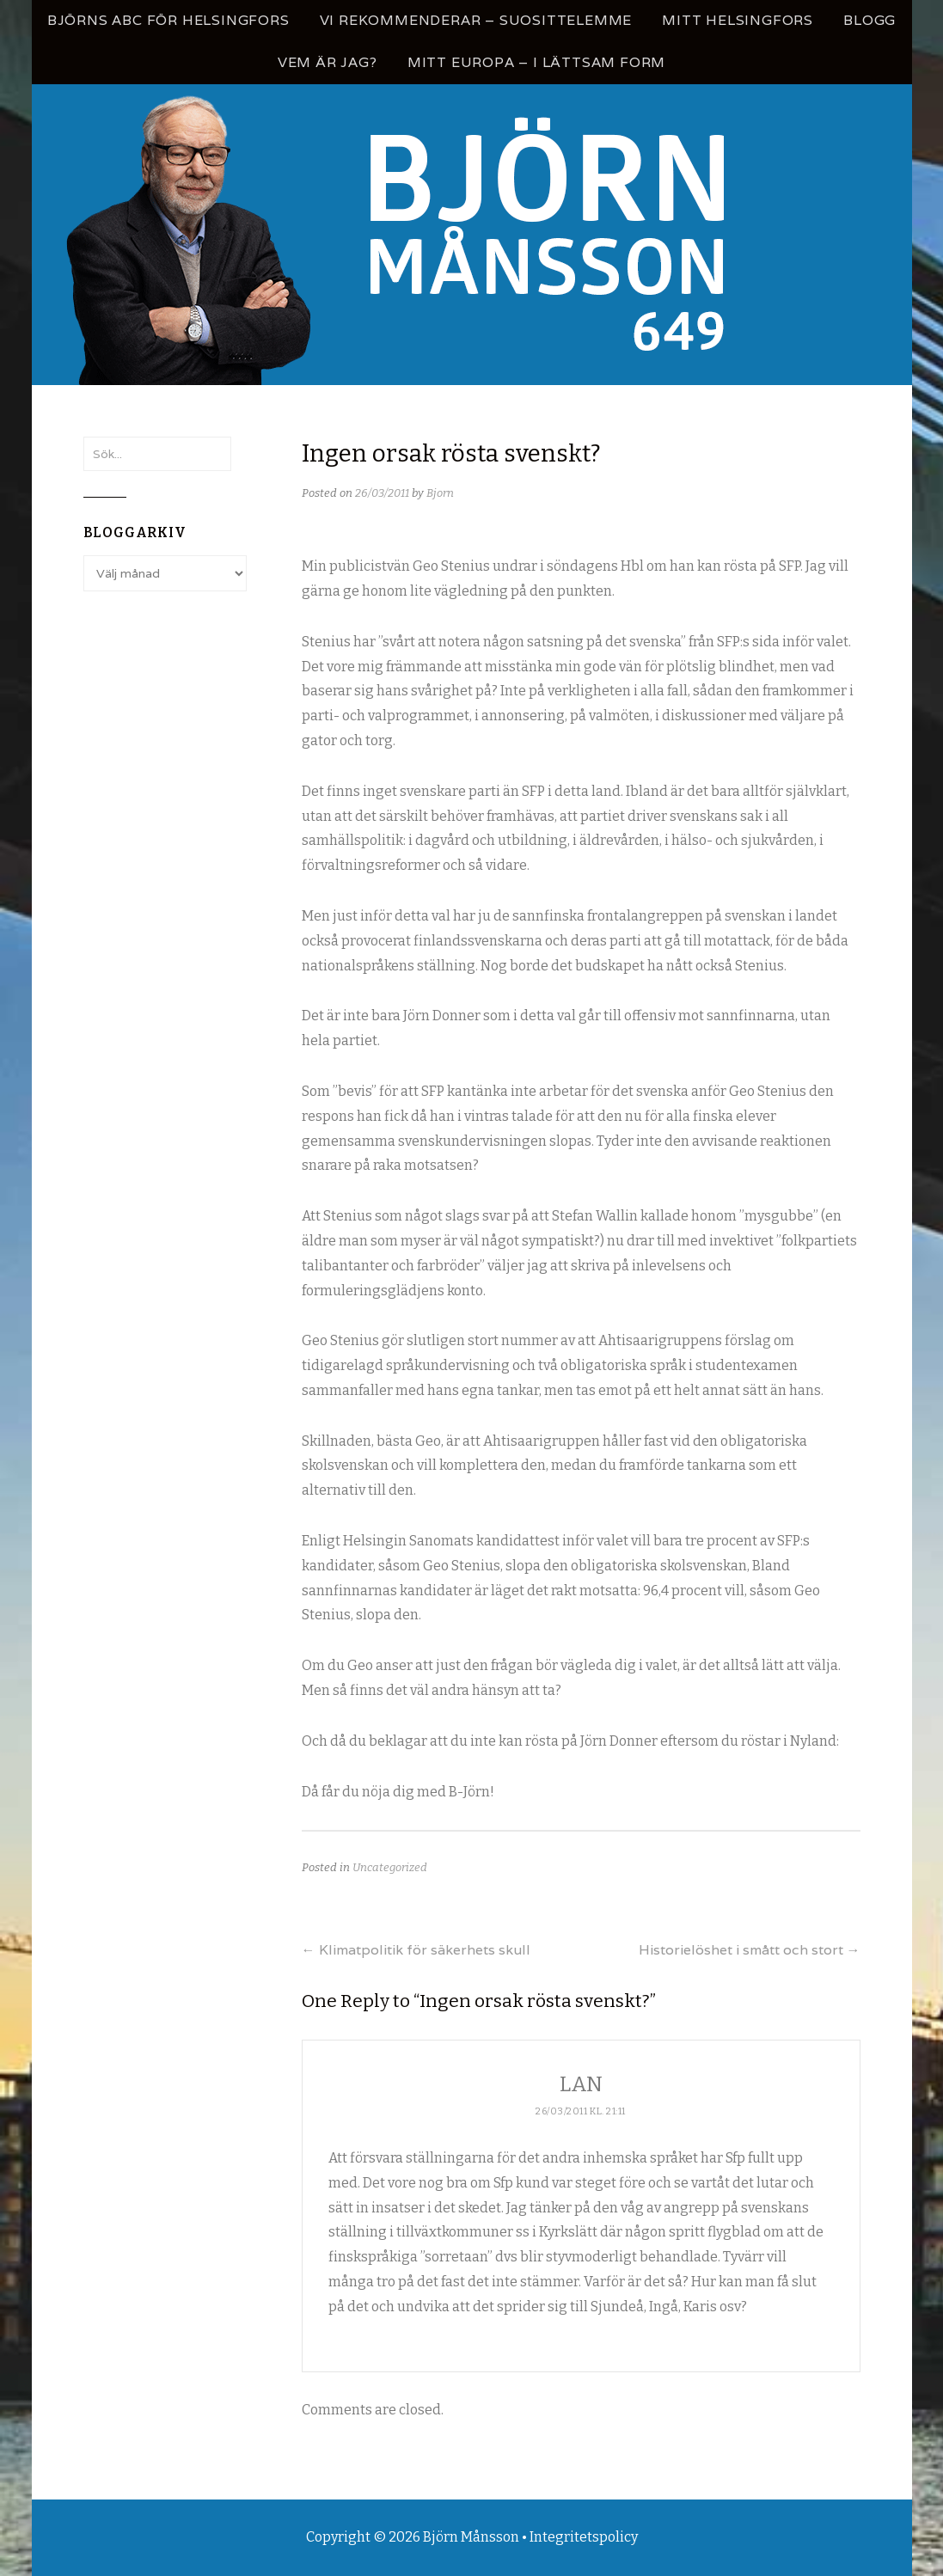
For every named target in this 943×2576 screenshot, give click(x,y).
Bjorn (440, 492)
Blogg (869, 20)
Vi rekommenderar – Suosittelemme (476, 20)
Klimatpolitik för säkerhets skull (416, 1950)
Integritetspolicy (584, 2537)
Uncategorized (389, 1867)
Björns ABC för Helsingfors (168, 20)
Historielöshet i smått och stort (749, 1950)
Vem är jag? (327, 62)
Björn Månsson (471, 2537)
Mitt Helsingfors (737, 20)
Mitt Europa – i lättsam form (536, 62)
